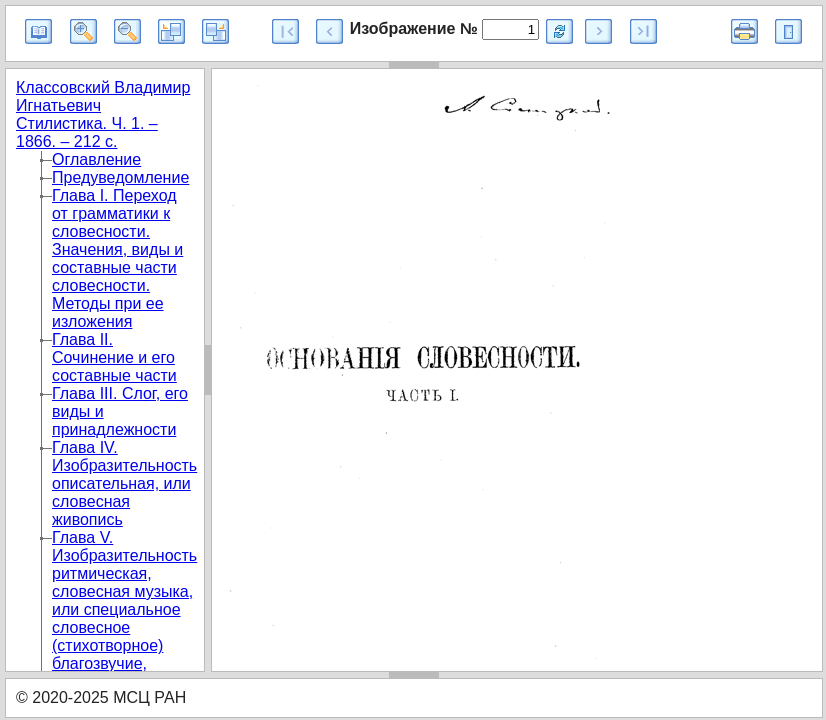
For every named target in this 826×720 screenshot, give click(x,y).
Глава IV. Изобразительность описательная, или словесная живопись (124, 483)
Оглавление (96, 159)
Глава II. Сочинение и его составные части (114, 357)
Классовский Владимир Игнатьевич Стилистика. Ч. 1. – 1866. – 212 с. (103, 114)
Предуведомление (120, 177)
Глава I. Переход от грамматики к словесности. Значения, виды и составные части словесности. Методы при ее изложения (117, 258)
